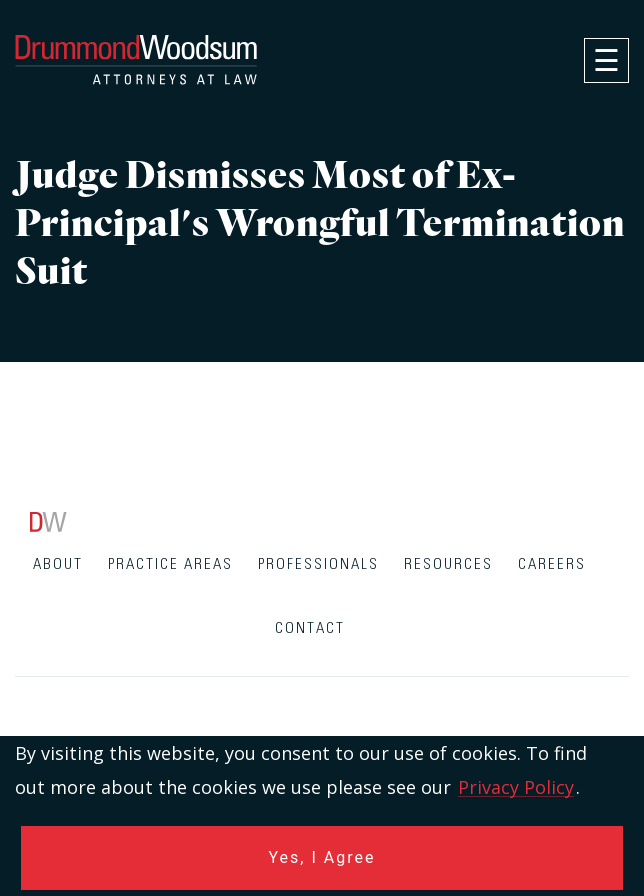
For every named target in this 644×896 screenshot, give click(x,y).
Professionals (318, 564)
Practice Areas (170, 564)
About (58, 564)
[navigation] (606, 60)
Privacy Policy (516, 787)
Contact (310, 628)
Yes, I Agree (322, 857)
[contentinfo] (322, 704)
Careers (552, 564)
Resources (448, 564)
